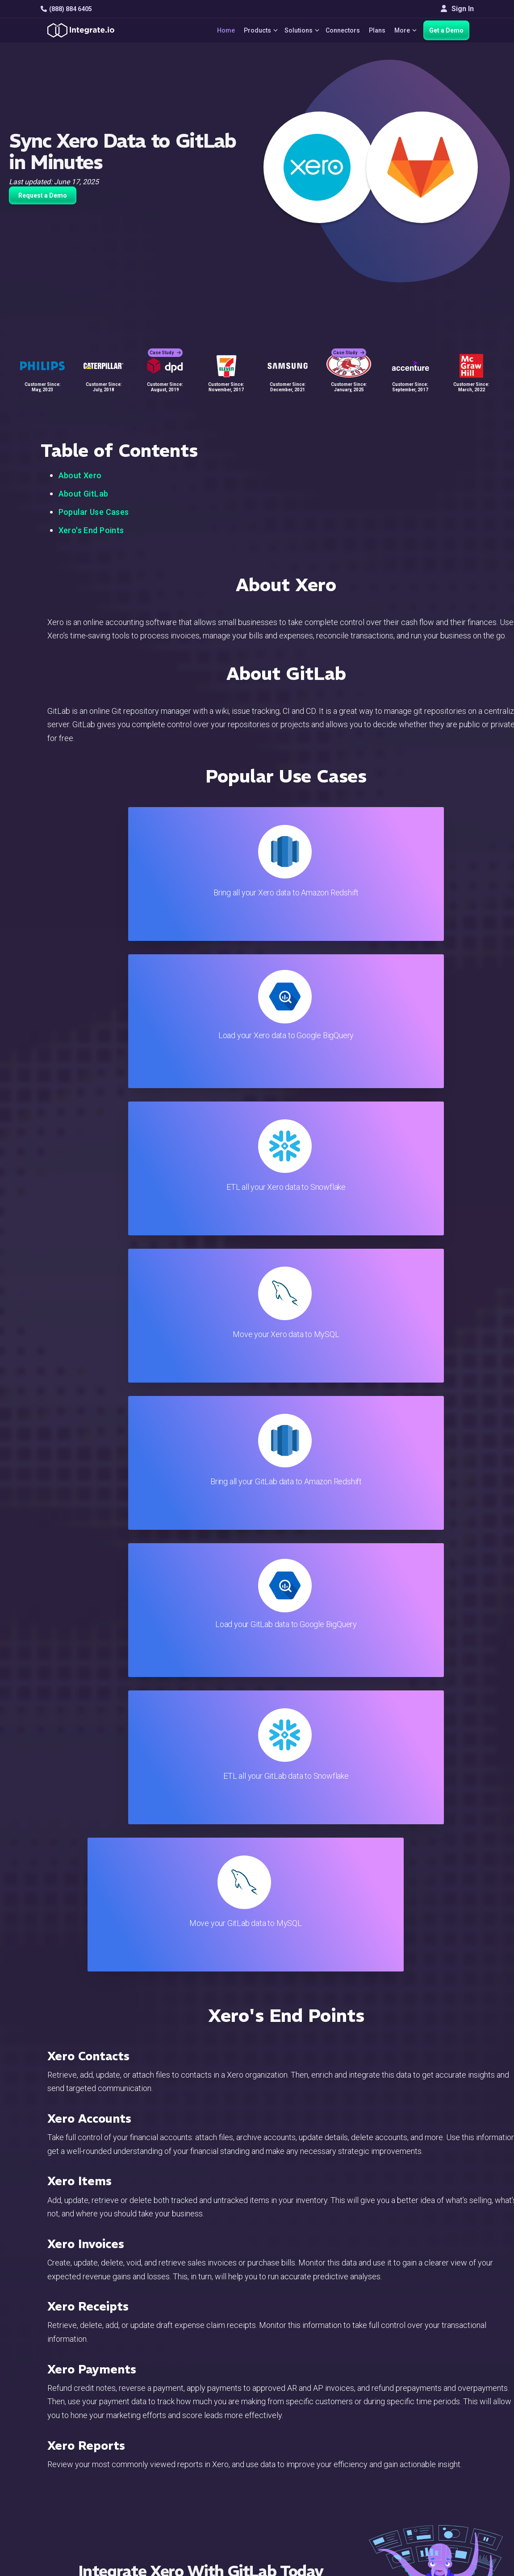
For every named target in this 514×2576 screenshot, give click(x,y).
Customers (441, 2415)
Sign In (457, 8)
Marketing (168, 2463)
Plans (374, 30)
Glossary (299, 2523)
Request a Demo (42, 195)
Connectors (339, 30)
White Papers (445, 2427)
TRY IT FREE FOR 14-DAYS (200, 1738)
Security (298, 2487)
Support (165, 2487)
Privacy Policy (307, 2511)
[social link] (45, 2485)
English (435, 2507)
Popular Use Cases (94, 512)
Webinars (439, 2439)
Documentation (308, 2463)
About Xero (80, 475)
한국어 (435, 2531)
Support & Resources (318, 2439)
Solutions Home (178, 2415)
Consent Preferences (318, 2535)
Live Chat (299, 2427)
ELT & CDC (169, 2439)
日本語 (435, 2519)
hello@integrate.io (79, 2438)
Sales (162, 2475)
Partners (437, 2463)
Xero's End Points (91, 530)
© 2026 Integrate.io (68, 2567)
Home (216, 30)
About (433, 2451)
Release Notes (176, 2511)
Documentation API (315, 2475)
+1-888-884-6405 (78, 2464)
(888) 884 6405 (66, 8)
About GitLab (84, 493)
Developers (171, 2499)
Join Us (436, 2475)
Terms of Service (450, 2567)
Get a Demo (446, 30)
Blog (292, 2415)
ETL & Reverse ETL (183, 2427)
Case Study (165, 343)
